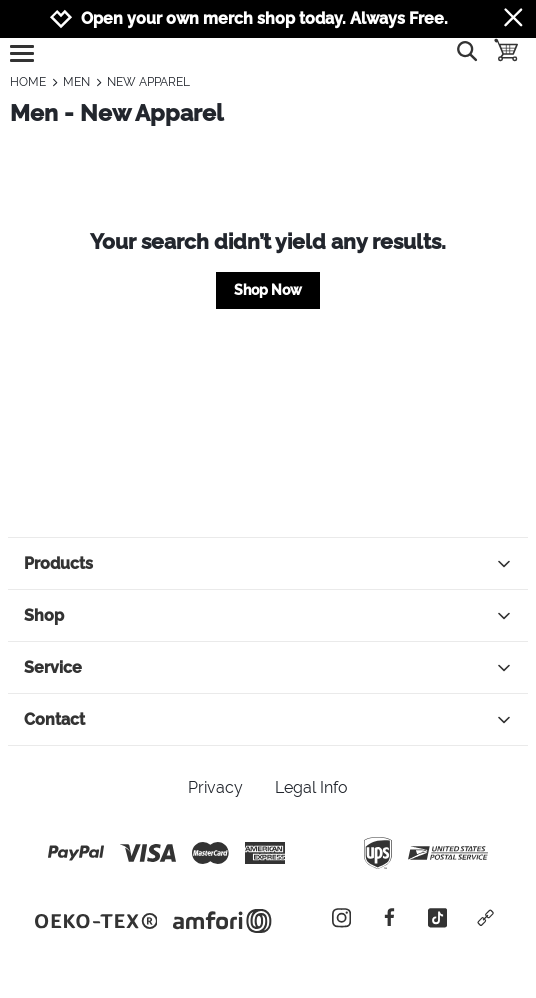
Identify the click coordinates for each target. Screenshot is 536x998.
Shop (268, 615)
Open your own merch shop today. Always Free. (264, 18)
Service (268, 667)
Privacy (215, 787)
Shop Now (268, 290)
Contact (268, 719)
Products (268, 563)
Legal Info (311, 787)
